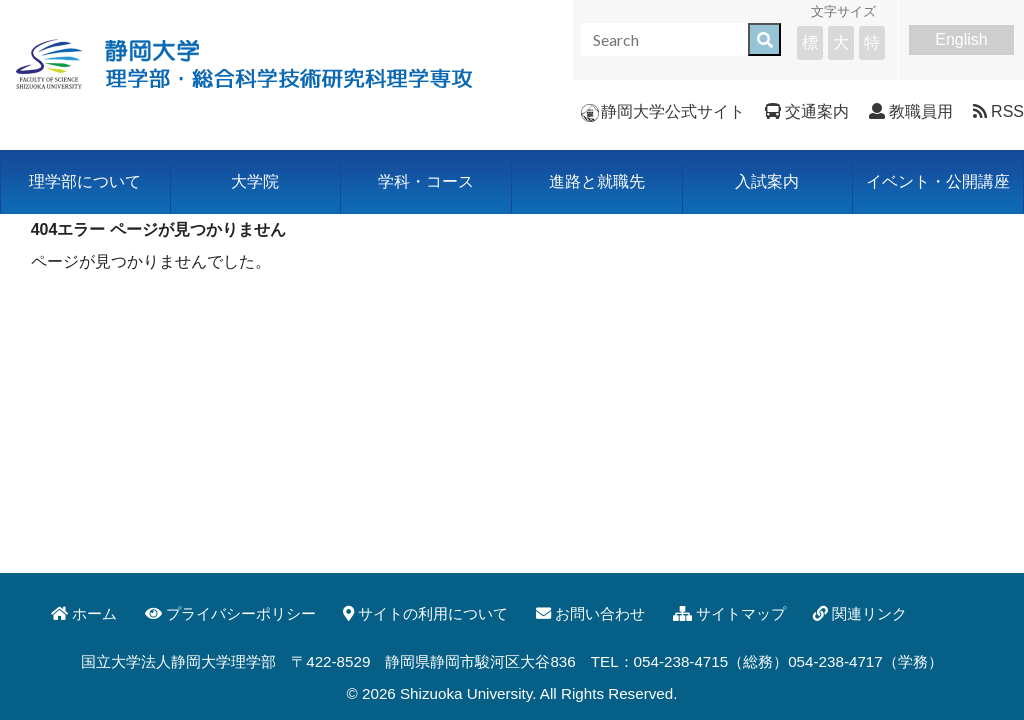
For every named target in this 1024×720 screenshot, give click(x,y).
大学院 (255, 181)
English (961, 39)
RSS (998, 111)
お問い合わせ (590, 613)
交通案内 (807, 111)
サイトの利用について (425, 613)
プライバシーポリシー (230, 613)
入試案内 (767, 181)
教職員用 (911, 111)
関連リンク (860, 613)
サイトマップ (729, 613)
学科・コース (426, 181)
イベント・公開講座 (938, 181)
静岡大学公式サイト (663, 111)
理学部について (85, 181)
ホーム (84, 613)
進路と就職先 (597, 181)
